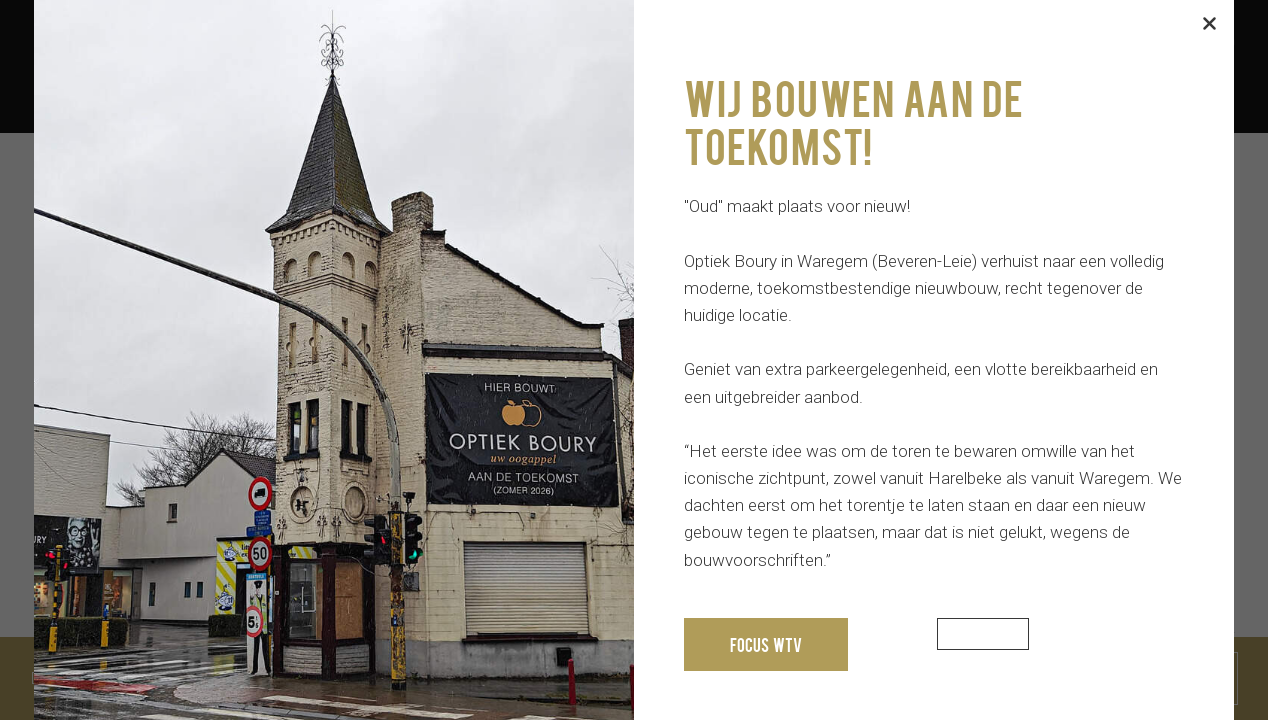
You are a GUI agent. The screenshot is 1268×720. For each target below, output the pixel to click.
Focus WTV (766, 644)
